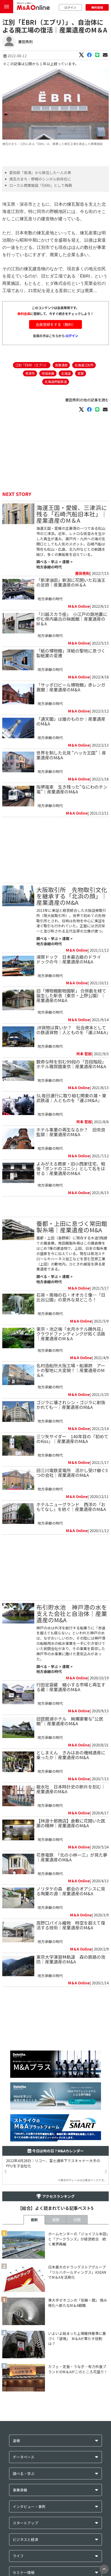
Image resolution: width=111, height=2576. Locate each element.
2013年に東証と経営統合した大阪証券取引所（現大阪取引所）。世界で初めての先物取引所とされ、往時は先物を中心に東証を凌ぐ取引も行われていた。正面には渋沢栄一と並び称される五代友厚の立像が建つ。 (71, 921)
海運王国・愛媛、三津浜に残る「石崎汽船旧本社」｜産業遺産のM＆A (71, 513)
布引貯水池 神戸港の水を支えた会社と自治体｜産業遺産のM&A (71, 1613)
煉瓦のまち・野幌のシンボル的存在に (40, 179)
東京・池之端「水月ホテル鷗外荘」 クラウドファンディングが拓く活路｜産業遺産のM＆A (70, 1334)
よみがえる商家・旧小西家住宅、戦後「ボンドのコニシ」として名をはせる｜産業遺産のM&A (70, 1168)
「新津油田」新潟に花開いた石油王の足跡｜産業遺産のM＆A (70, 582)
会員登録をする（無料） (56, 324)
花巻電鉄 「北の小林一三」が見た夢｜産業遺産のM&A (71, 1857)
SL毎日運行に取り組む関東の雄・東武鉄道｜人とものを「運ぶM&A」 (71, 1097)
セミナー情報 (24, 2572)
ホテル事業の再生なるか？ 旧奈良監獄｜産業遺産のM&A (70, 1132)
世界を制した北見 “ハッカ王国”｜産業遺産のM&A (71, 755)
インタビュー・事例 (29, 2506)
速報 (16, 2440)
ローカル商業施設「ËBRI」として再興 (40, 185)
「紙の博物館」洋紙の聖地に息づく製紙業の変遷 (70, 653)
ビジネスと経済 (25, 2539)
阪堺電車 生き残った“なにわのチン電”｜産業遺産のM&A (71, 789)
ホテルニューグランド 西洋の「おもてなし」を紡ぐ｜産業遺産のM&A (71, 1506)
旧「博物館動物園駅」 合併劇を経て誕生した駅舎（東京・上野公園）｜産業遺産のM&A (71, 995)
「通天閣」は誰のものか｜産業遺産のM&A (70, 721)
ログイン (70, 7)
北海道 (66, 373)
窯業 (80, 373)
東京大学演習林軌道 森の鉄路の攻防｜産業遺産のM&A (70, 1959)
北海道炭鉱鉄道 (55, 381)
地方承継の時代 (49, 567)
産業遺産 (61, 365)
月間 (77, 2219)
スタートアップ (25, 2523)
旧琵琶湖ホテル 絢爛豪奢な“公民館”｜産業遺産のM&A (69, 1721)
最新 (34, 2219)
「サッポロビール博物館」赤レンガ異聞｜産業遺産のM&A (70, 687)
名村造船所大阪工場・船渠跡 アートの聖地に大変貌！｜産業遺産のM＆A (70, 1370)
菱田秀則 (25, 41)
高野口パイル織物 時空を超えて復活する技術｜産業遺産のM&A (70, 1925)
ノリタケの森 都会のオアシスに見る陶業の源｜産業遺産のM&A (70, 1891)
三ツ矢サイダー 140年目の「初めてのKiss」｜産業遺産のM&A (72, 1438)
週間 (55, 2219)
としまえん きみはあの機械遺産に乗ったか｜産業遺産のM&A (70, 1755)
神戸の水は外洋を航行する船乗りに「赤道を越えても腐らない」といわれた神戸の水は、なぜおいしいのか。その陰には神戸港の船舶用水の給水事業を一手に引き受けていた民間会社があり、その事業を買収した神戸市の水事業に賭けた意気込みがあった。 (70, 1643)
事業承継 (20, 2490)
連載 (65, 561)
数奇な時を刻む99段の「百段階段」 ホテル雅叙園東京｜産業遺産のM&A (71, 1064)
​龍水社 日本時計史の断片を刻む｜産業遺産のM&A (70, 1789)
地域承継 (48, 373)
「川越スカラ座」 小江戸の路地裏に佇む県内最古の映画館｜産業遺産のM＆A (71, 619)
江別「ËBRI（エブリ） (31, 365)
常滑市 (30, 373)
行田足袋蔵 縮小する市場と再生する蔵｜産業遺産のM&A (70, 1687)
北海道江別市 (84, 365)
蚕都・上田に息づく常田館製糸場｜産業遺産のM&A (71, 1226)
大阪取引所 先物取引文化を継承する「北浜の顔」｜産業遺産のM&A (71, 895)
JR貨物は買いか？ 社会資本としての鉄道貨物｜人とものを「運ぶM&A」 (73, 1029)
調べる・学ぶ (47, 561)
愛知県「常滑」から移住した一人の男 (40, 172)
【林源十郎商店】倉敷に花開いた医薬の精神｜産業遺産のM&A (70, 1823)
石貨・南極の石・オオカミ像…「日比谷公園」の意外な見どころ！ (70, 1297)
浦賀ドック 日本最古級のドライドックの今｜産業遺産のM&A (68, 959)
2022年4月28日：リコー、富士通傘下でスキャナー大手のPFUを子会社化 (53, 2163)
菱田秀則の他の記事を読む (87, 400)
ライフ (18, 2555)
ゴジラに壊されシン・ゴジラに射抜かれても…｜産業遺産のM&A (70, 1404)
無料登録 (97, 7)
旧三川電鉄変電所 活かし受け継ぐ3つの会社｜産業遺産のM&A (72, 1472)
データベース (23, 2457)
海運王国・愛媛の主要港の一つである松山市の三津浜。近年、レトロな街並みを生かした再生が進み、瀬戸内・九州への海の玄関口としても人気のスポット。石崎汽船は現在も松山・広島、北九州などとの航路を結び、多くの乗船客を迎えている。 (70, 541)
